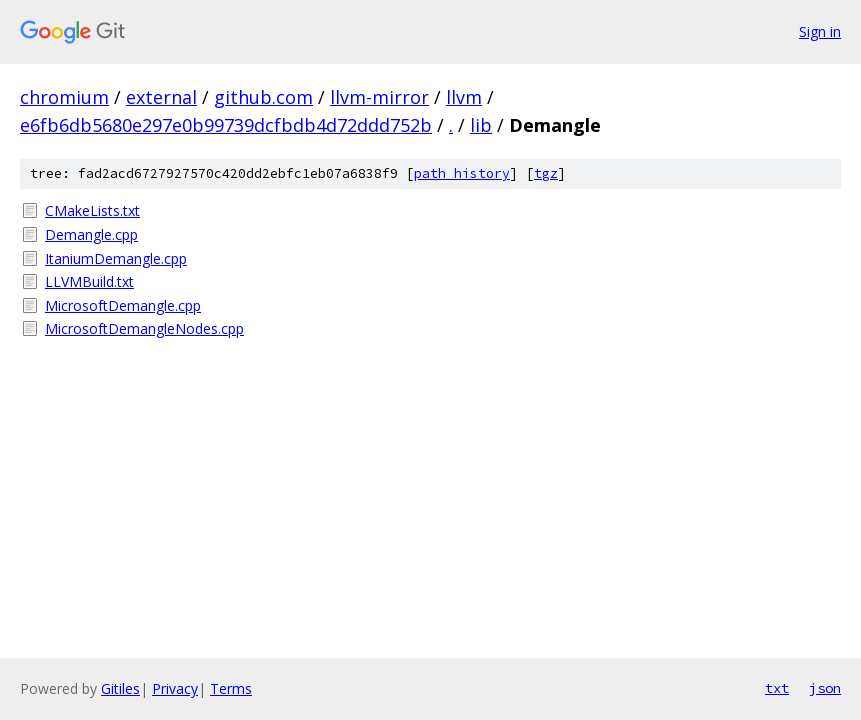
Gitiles (120, 688)
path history (462, 173)
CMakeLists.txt (92, 210)
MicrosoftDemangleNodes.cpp (144, 328)
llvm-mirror (379, 97)
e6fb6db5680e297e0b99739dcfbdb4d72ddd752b (226, 125)
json (825, 688)
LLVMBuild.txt (89, 281)
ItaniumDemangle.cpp (116, 258)
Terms (231, 688)
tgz (546, 173)
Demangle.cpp (91, 234)
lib (481, 125)
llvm (464, 97)
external (161, 97)
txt (777, 688)
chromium (64, 97)
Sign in (820, 31)
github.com (263, 97)
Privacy (175, 688)
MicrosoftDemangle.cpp (123, 305)
